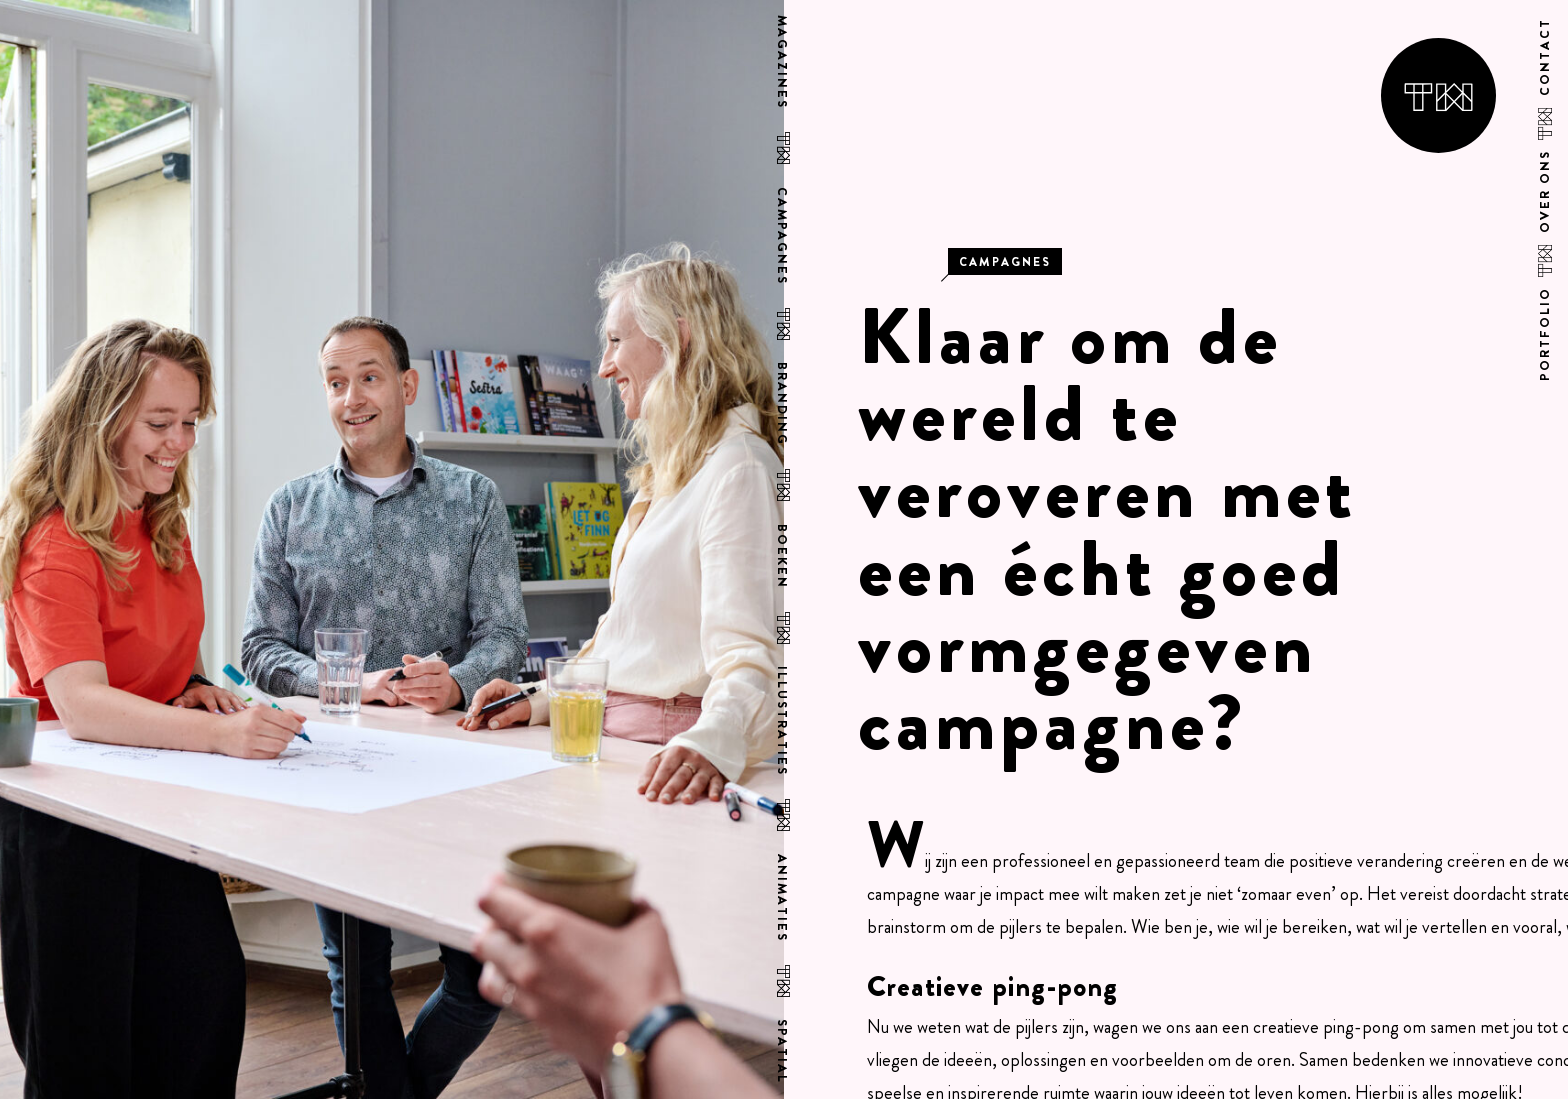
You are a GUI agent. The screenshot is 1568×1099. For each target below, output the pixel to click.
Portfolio (1546, 332)
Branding (782, 403)
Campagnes (782, 235)
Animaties (782, 899)
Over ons (1546, 190)
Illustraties (782, 721)
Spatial (782, 1052)
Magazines (782, 61)
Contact (1546, 56)
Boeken (782, 556)
